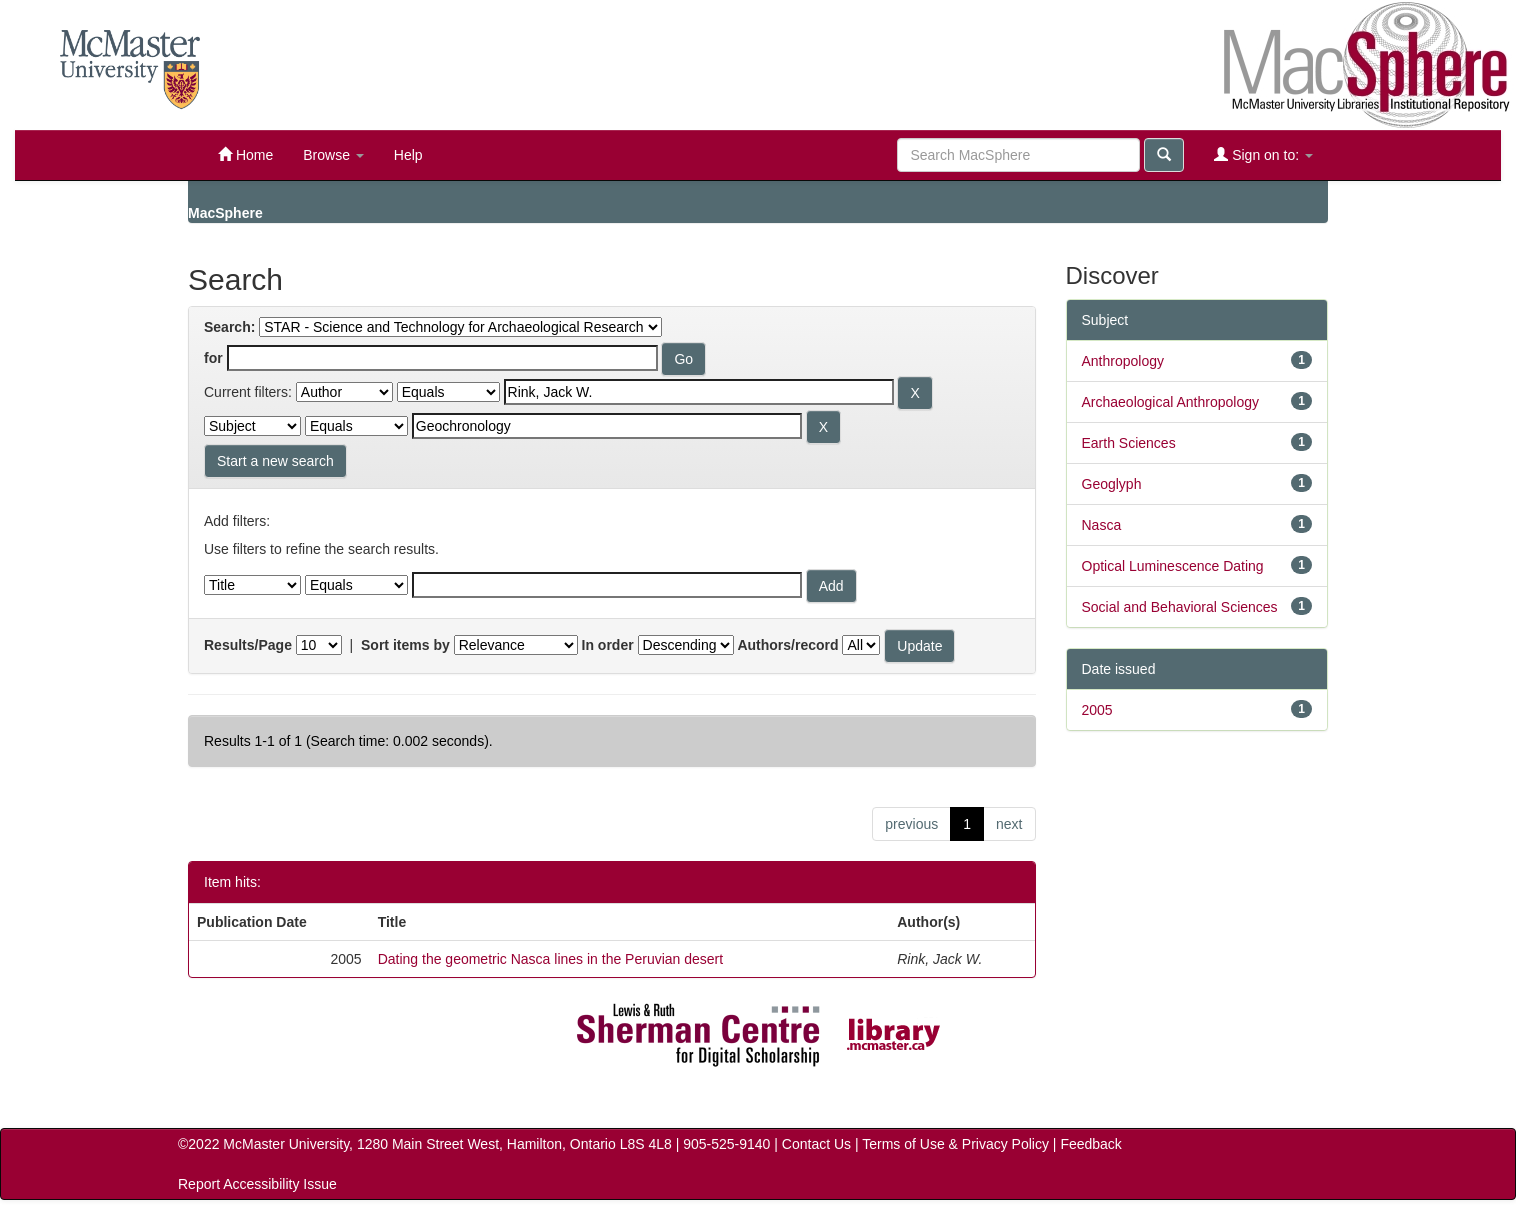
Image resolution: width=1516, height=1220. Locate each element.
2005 (1097, 710)
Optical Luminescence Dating (1173, 566)
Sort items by (405, 645)
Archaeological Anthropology (1170, 402)
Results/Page (248, 645)
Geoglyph (1112, 484)
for (213, 358)
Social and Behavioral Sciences (1180, 607)
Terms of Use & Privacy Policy (955, 1144)
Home (245, 154)
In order (608, 645)
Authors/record (787, 645)
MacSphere (225, 213)
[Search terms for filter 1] (699, 392)
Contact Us (816, 1144)
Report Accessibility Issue (257, 1184)
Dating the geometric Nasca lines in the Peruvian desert (551, 959)
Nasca (1102, 525)
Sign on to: (1263, 154)
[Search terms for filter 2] (607, 426)
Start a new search (275, 461)
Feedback (1090, 1144)
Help (408, 155)
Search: (229, 327)
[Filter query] (607, 585)
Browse (333, 155)
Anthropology (1123, 361)
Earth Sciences (1129, 443)
